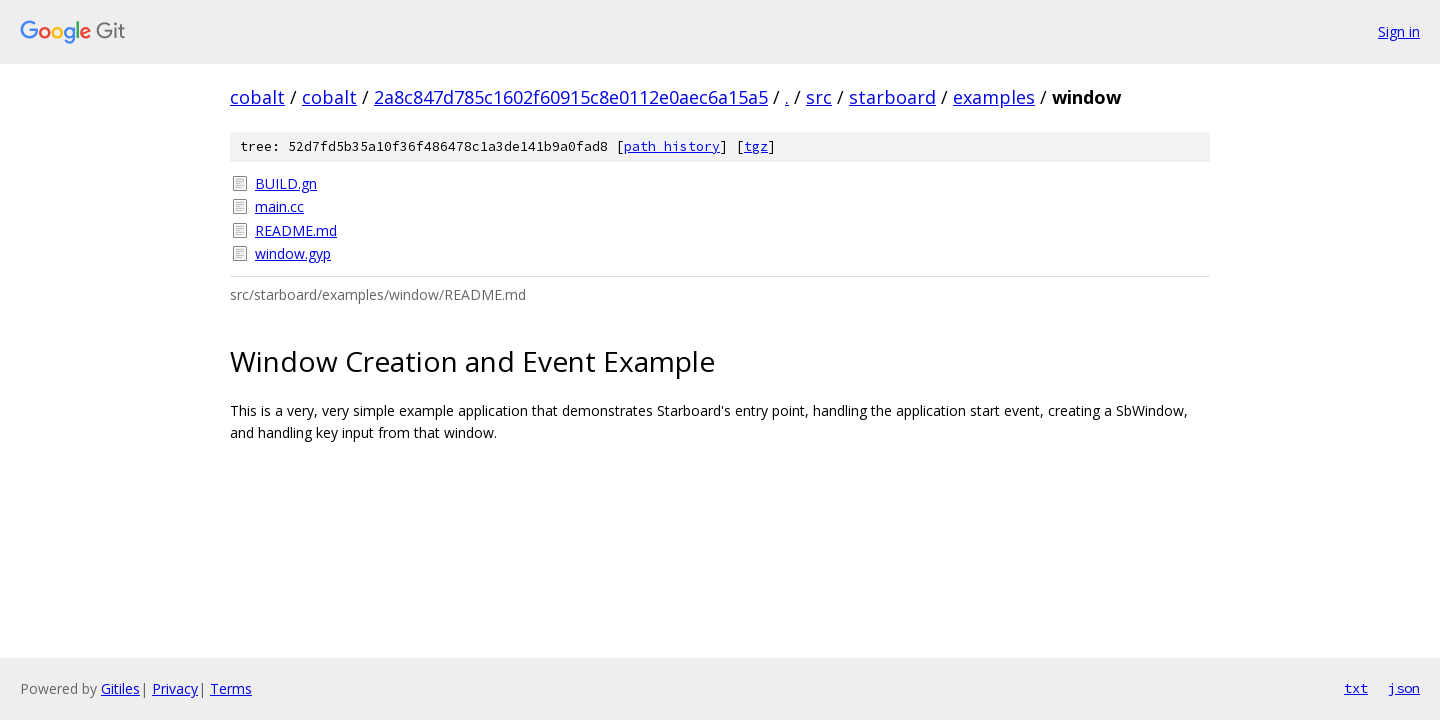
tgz (756, 146)
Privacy (175, 688)
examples (994, 97)
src (819, 97)
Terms (231, 688)
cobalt (257, 97)
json (1404, 688)
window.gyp (293, 253)
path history (672, 146)
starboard (892, 97)
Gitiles (120, 688)
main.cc (279, 206)
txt (1356, 688)
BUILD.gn (286, 183)
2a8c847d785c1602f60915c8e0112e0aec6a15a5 (571, 97)
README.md (296, 230)
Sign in (1399, 31)
